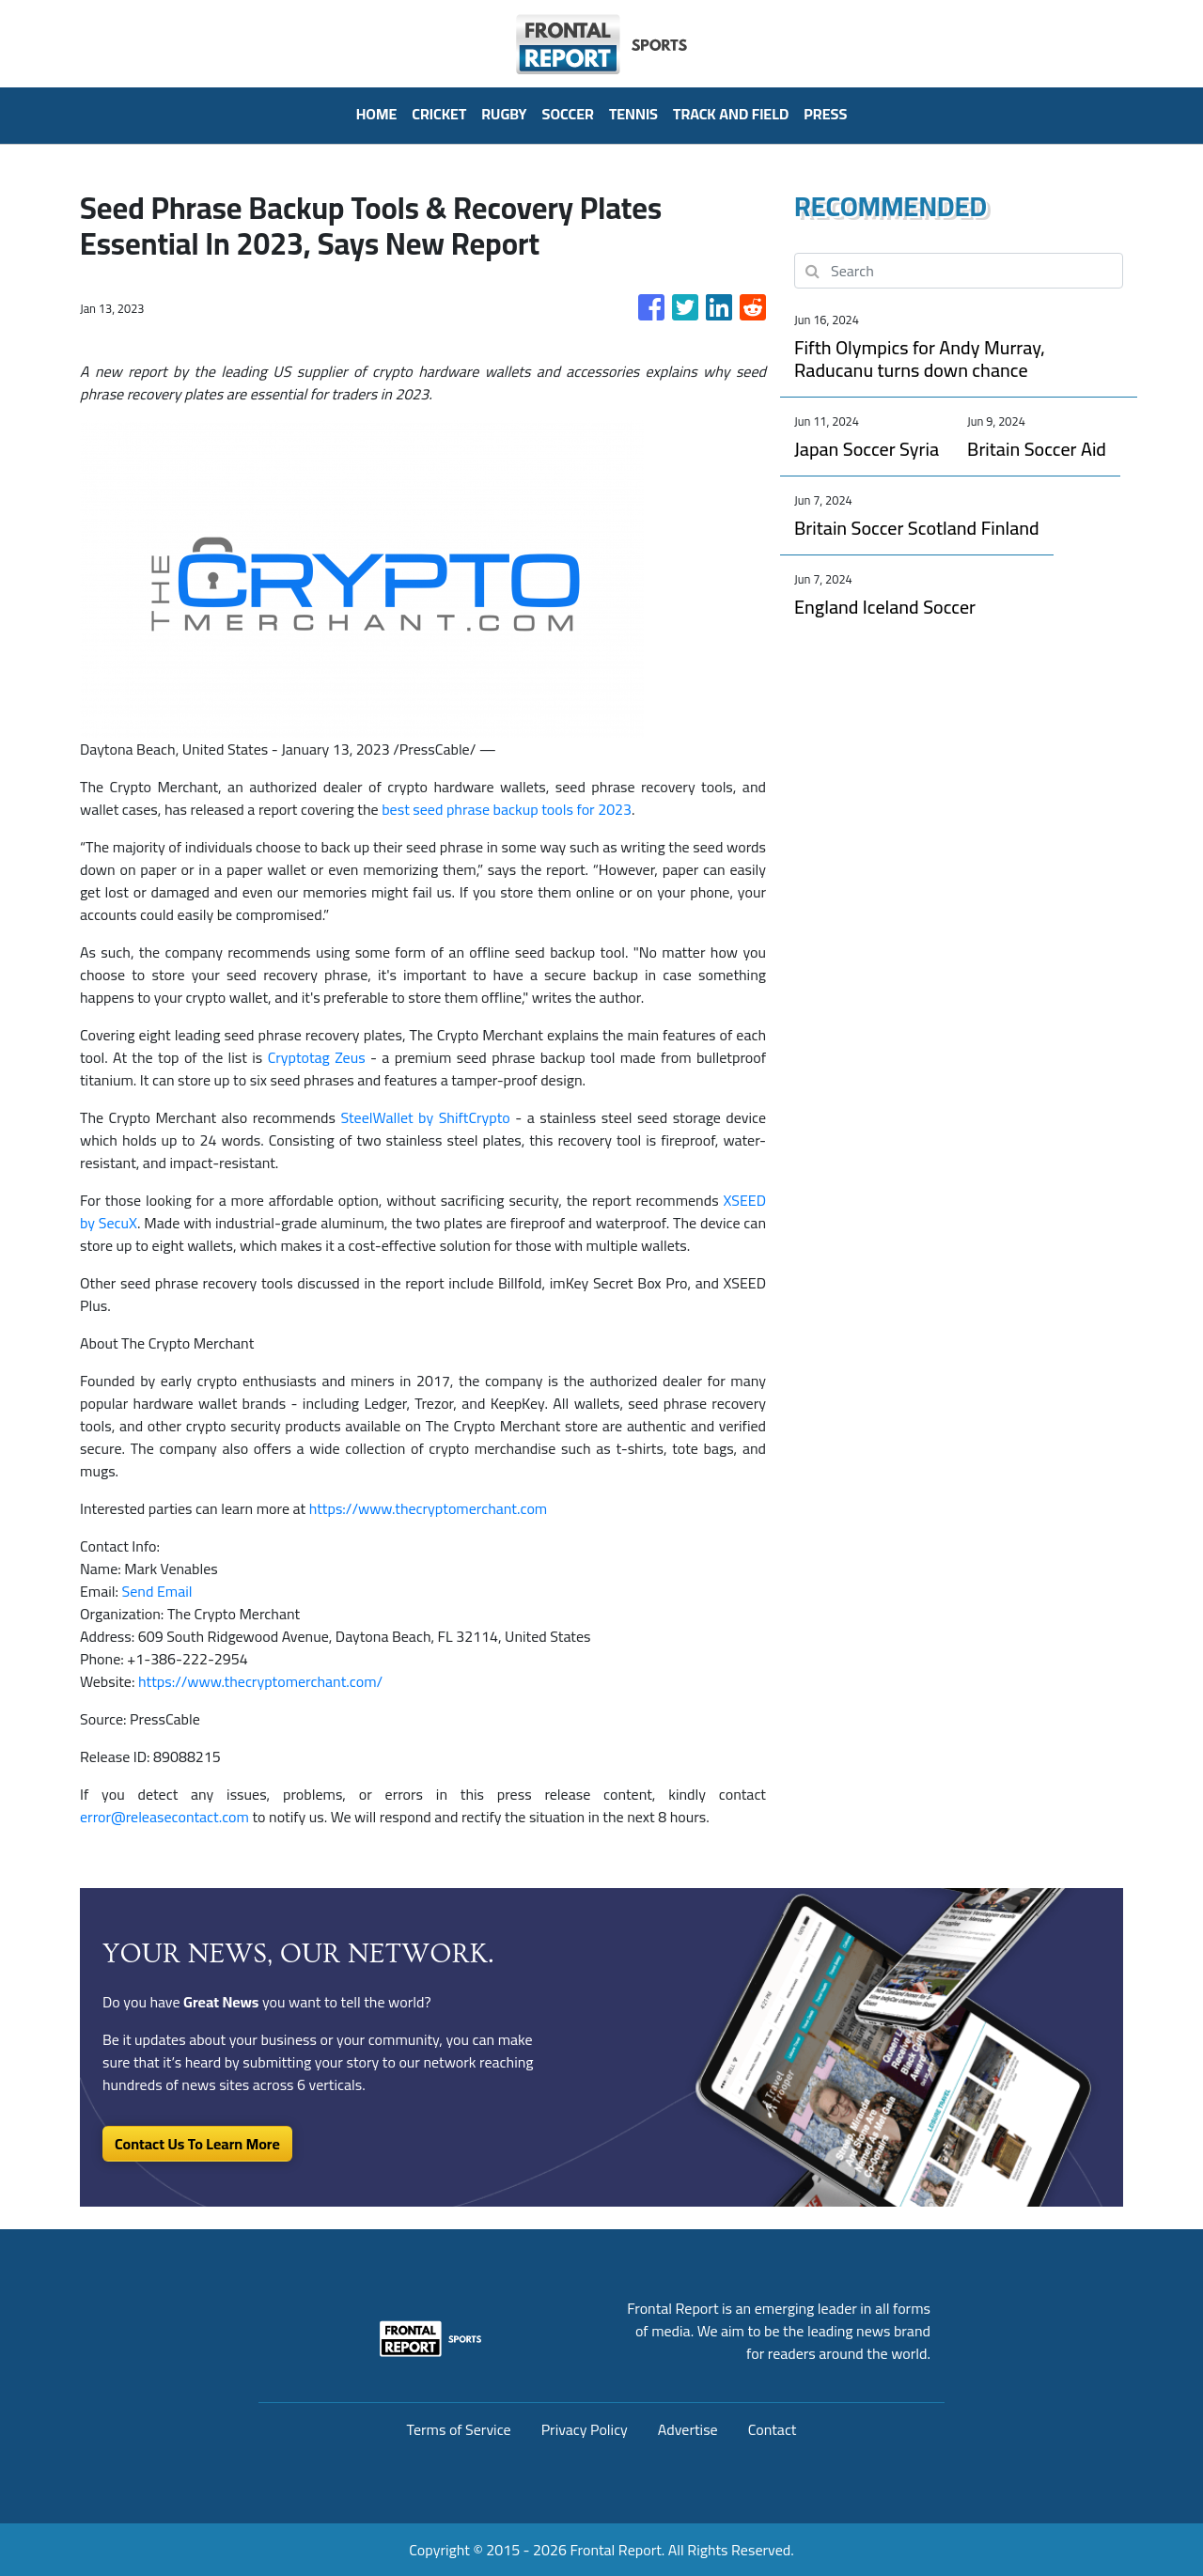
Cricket (439, 114)
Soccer (568, 114)
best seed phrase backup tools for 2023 (507, 809)
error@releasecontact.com (164, 1817)
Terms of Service (459, 2429)
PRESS (825, 114)
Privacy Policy (584, 2429)
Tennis (633, 114)
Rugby (503, 114)
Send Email (157, 1591)
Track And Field (731, 114)
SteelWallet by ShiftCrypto (424, 1117)
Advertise (688, 2429)
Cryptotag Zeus (317, 1057)
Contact (772, 2429)
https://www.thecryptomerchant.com (428, 1508)
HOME (377, 114)
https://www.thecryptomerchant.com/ (260, 1681)
